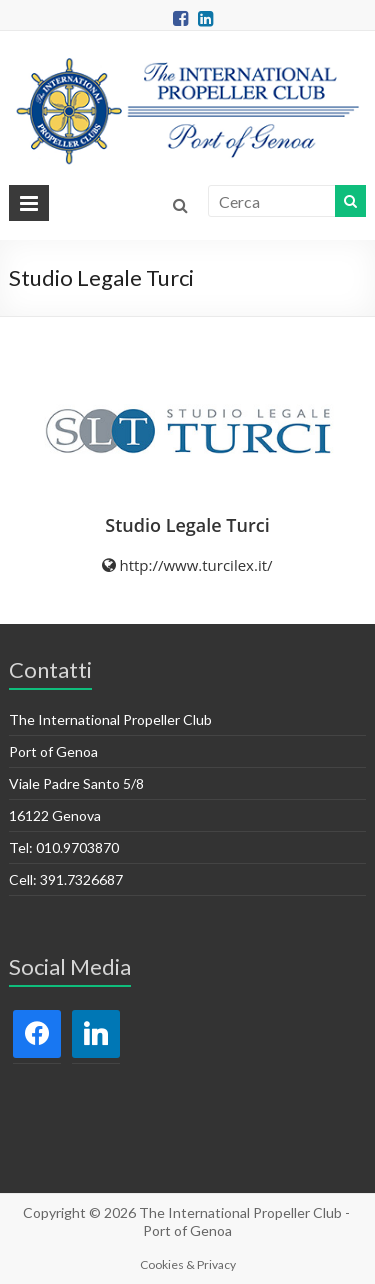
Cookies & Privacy (188, 1264)
